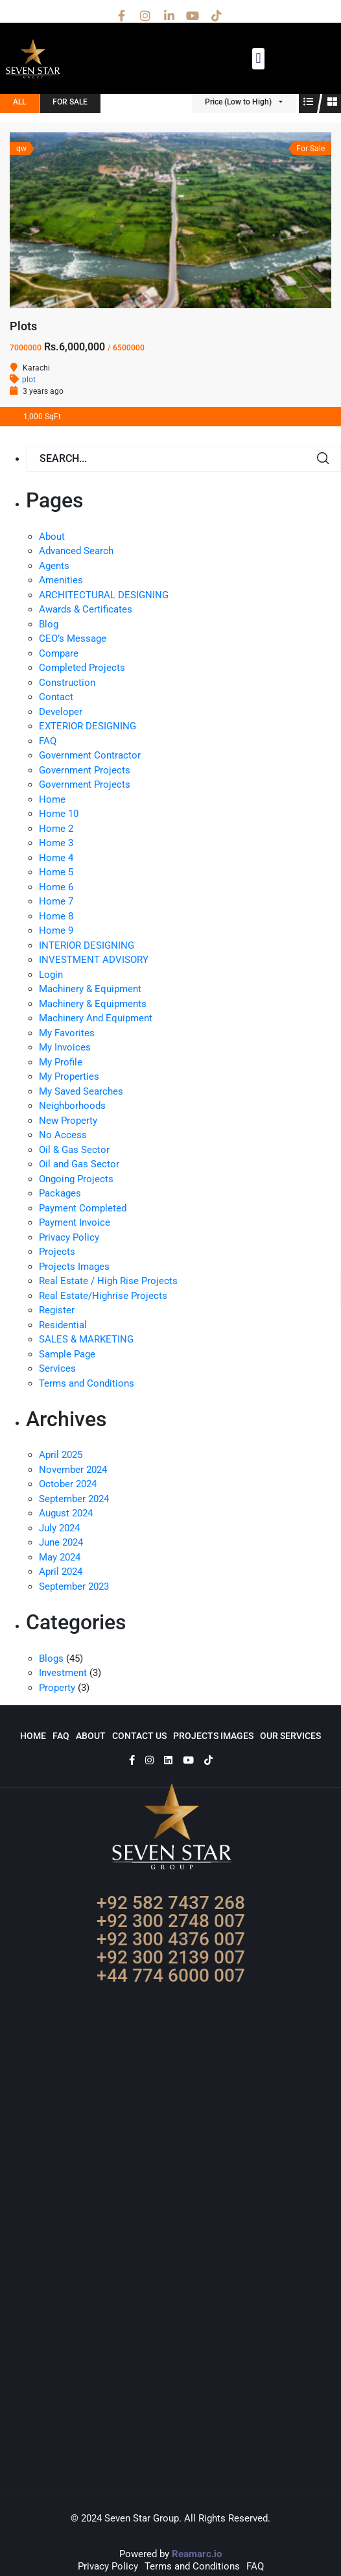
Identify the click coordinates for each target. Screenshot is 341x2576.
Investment (63, 1673)
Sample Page (67, 1354)
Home (52, 799)
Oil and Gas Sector (79, 1164)
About (52, 536)
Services (57, 1368)
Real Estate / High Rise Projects (108, 1281)
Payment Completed (82, 1208)
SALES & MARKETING (86, 1339)
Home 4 (56, 858)
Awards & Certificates (85, 609)
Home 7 (56, 901)
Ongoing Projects (76, 1179)
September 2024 (74, 1499)
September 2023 (74, 1586)
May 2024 (59, 1557)
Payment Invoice (74, 1222)
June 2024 (61, 1542)
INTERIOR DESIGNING (86, 945)
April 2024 (60, 1571)
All (19, 101)
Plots (23, 326)
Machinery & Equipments (93, 1004)
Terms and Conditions (86, 1383)
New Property (68, 1120)
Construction (67, 682)
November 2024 (73, 1470)
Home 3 (56, 843)
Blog (48, 624)
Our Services (290, 1736)
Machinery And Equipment (95, 1018)
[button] (258, 58)
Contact (56, 697)
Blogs (51, 1658)
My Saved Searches (81, 1091)
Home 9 (56, 930)
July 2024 (59, 1528)
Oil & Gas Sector (74, 1150)
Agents (54, 566)
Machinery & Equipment (90, 989)
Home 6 (56, 887)
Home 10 (58, 814)
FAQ (47, 741)
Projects (57, 1252)
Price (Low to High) (238, 101)
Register (57, 1310)
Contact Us (139, 1736)
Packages (60, 1193)
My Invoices (65, 1047)
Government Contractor (90, 755)
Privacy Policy (69, 1237)
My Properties (69, 1076)
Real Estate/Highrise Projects (103, 1296)
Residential (63, 1325)
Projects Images (74, 1266)
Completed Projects (82, 668)
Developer (60, 712)
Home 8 (56, 916)
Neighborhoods (72, 1106)
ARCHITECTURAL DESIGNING (104, 595)
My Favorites (67, 1033)
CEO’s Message (72, 638)
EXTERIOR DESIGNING (87, 726)
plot (29, 379)
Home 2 (56, 828)
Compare (58, 653)
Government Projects (84, 770)
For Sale (70, 101)
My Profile (60, 1062)
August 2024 (66, 1513)
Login (51, 974)
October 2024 (68, 1484)
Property (57, 1688)
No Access (63, 1135)
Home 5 (56, 872)
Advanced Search (76, 551)
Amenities (61, 580)
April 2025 (60, 1455)
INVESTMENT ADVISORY (93, 960)
